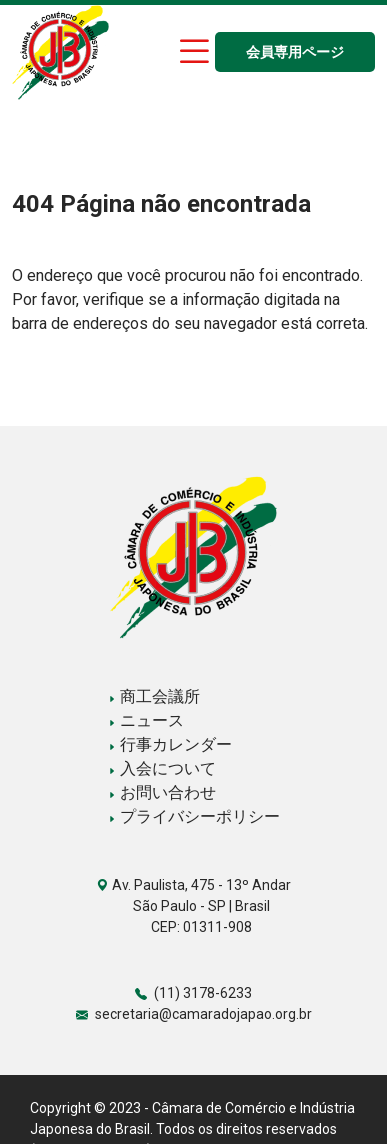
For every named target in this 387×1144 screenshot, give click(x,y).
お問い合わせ (162, 792)
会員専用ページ (295, 52)
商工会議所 (154, 696)
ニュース (146, 720)
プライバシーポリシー (194, 816)
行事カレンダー (170, 744)
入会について (162, 768)
